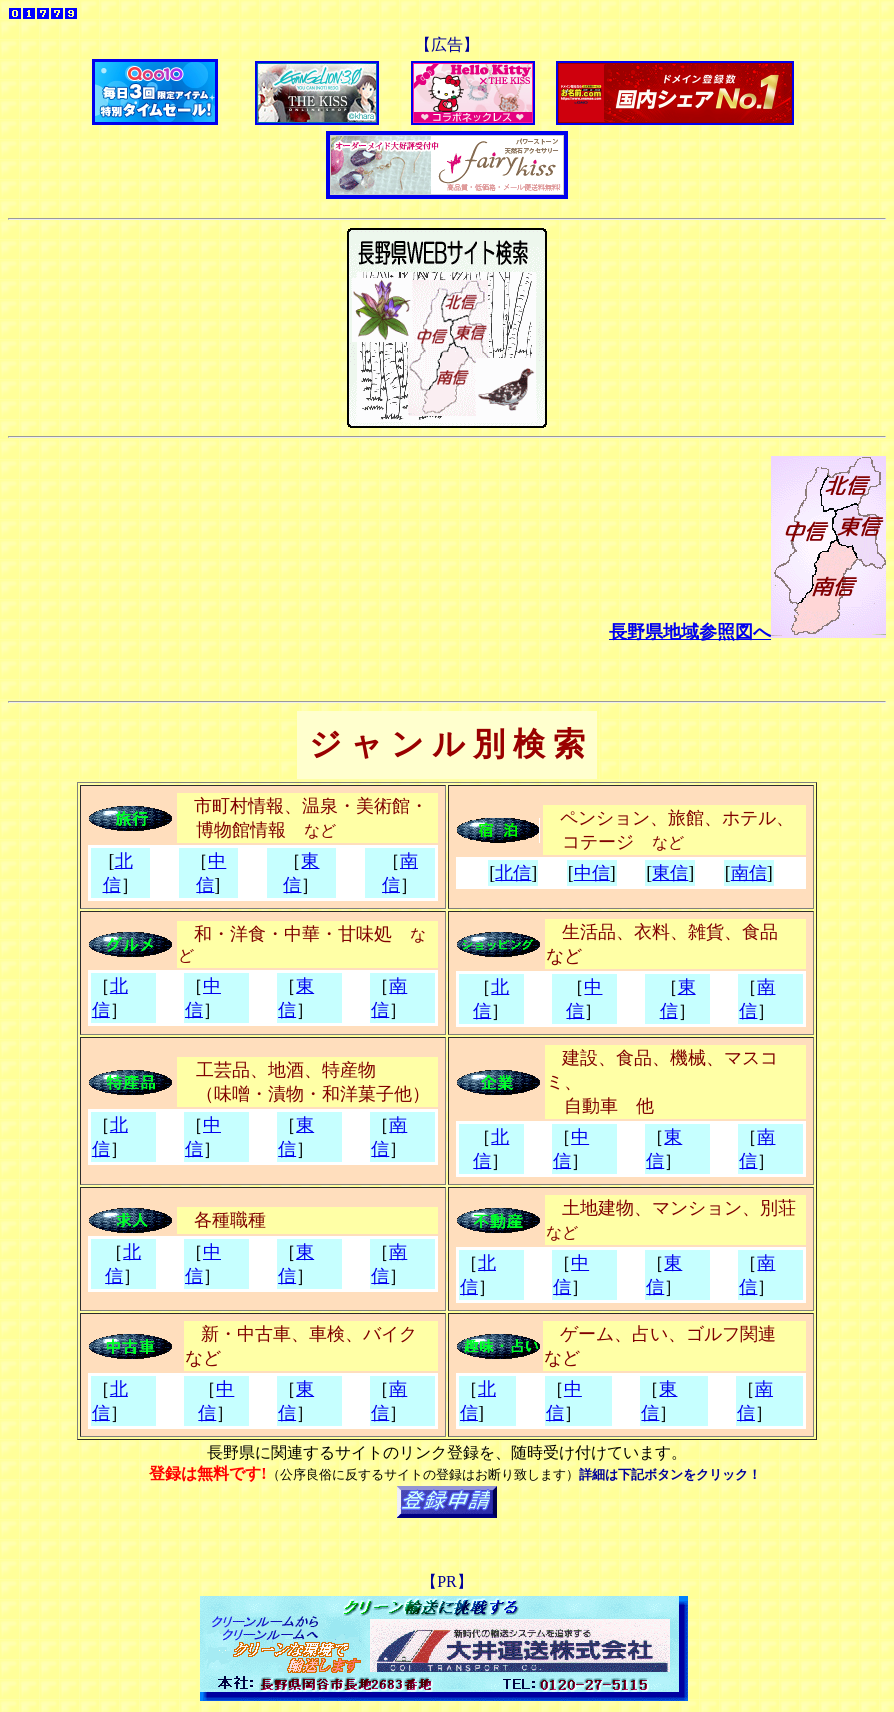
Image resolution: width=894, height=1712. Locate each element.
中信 (592, 873)
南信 (749, 873)
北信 (513, 873)
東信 (670, 873)
